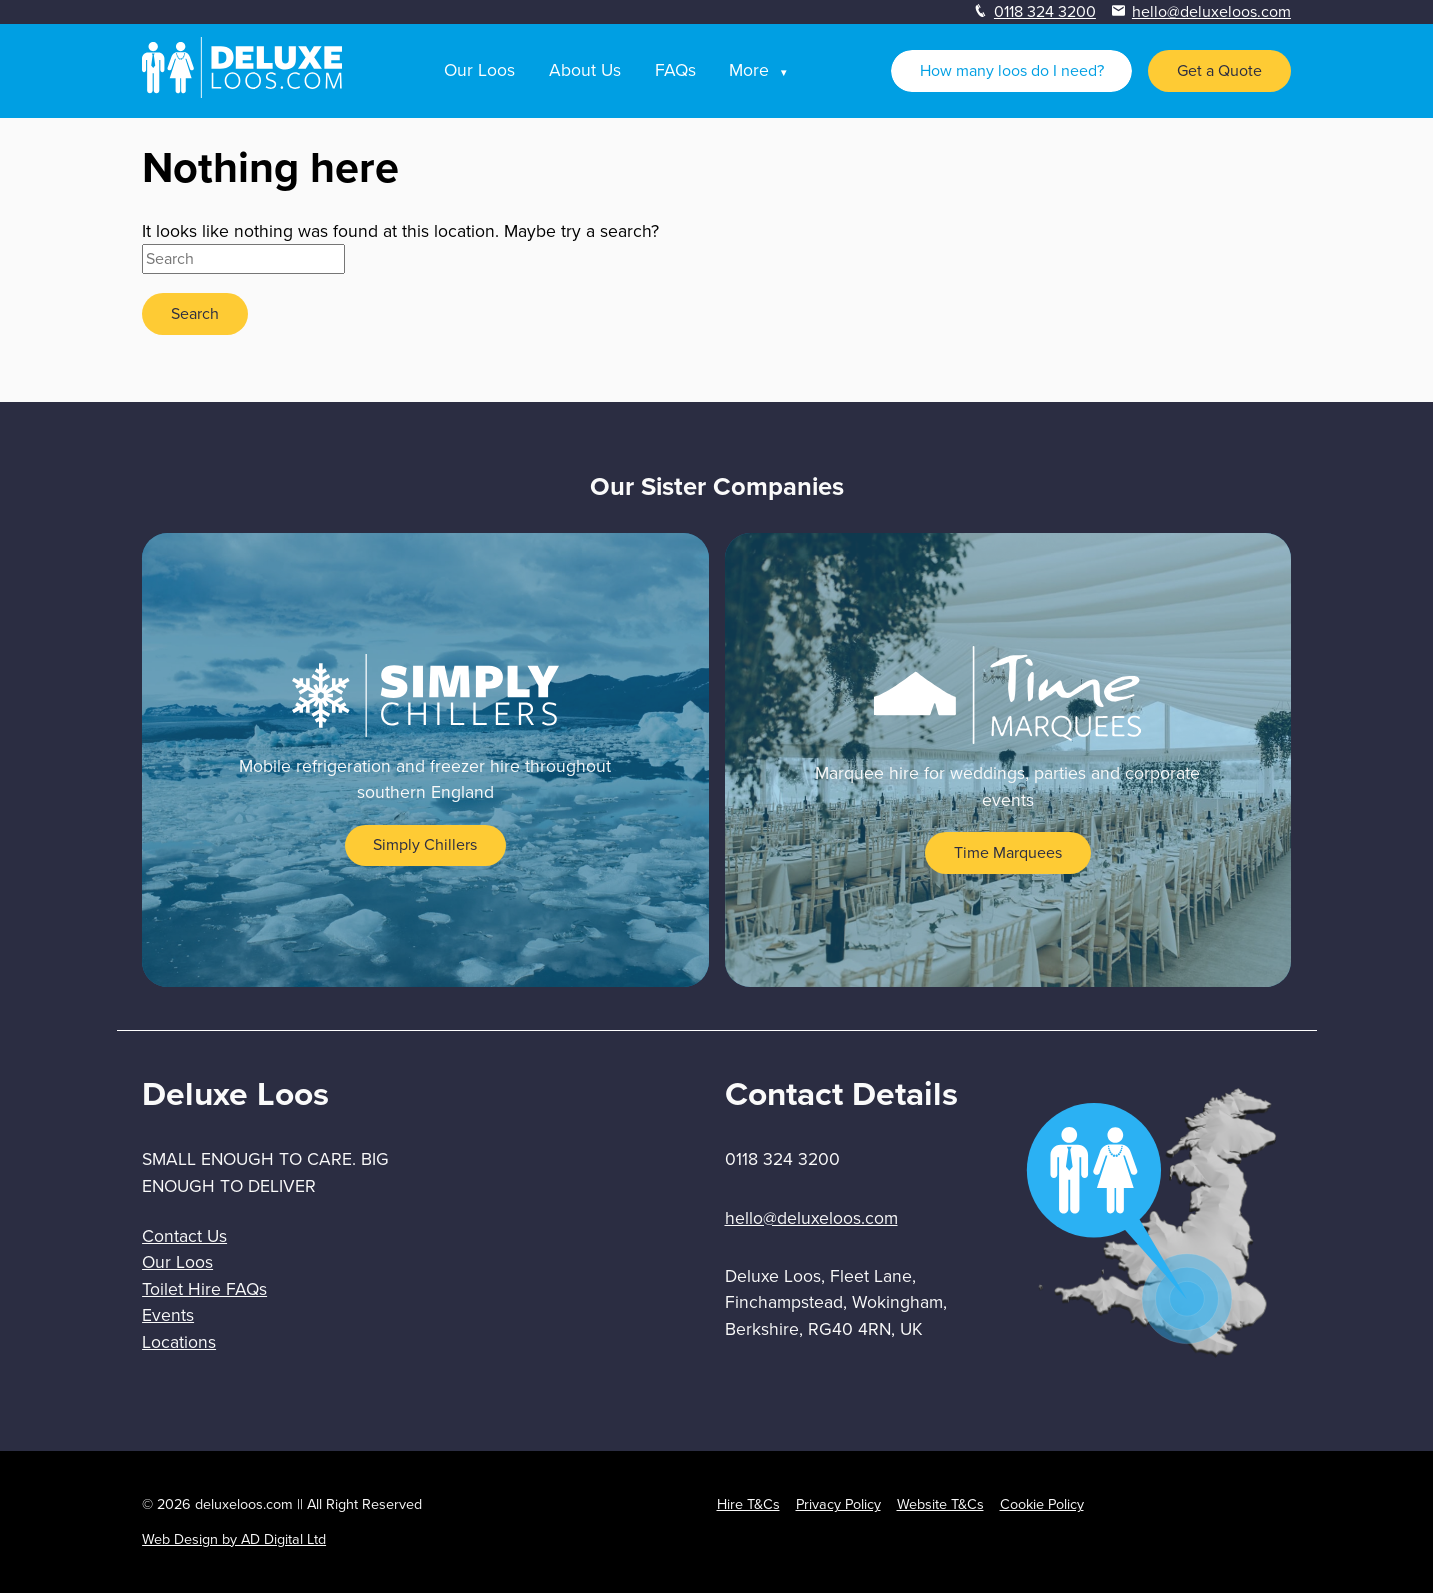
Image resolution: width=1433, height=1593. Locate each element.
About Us (585, 70)
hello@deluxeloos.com (1211, 11)
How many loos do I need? (1012, 70)
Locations (179, 1342)
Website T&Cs (940, 1504)
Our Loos (479, 70)
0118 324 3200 (1045, 11)
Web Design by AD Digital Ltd (234, 1539)
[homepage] (242, 92)
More (749, 70)
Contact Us (184, 1236)
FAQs (675, 70)
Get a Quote (1219, 70)
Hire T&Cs (748, 1504)
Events (168, 1315)
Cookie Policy (1042, 1504)
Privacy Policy (838, 1504)
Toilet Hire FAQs (204, 1289)
